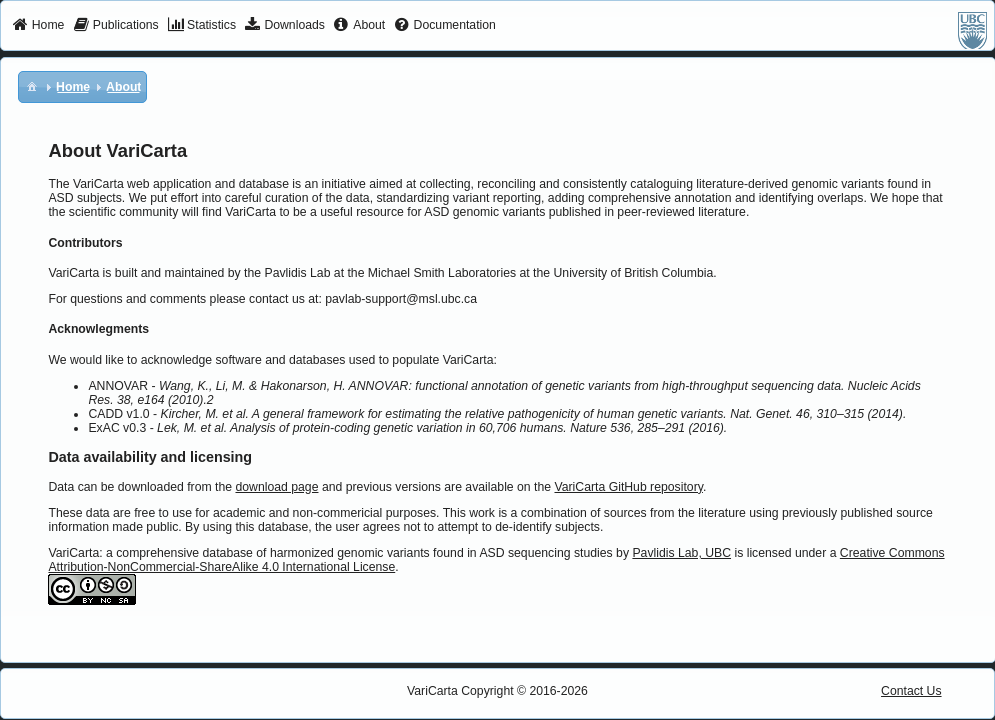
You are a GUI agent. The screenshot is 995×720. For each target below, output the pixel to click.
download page (276, 487)
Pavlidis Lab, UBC (681, 553)
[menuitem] (38, 26)
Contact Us (911, 691)
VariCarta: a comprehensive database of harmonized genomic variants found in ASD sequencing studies (330, 553)
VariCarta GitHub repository (628, 487)
